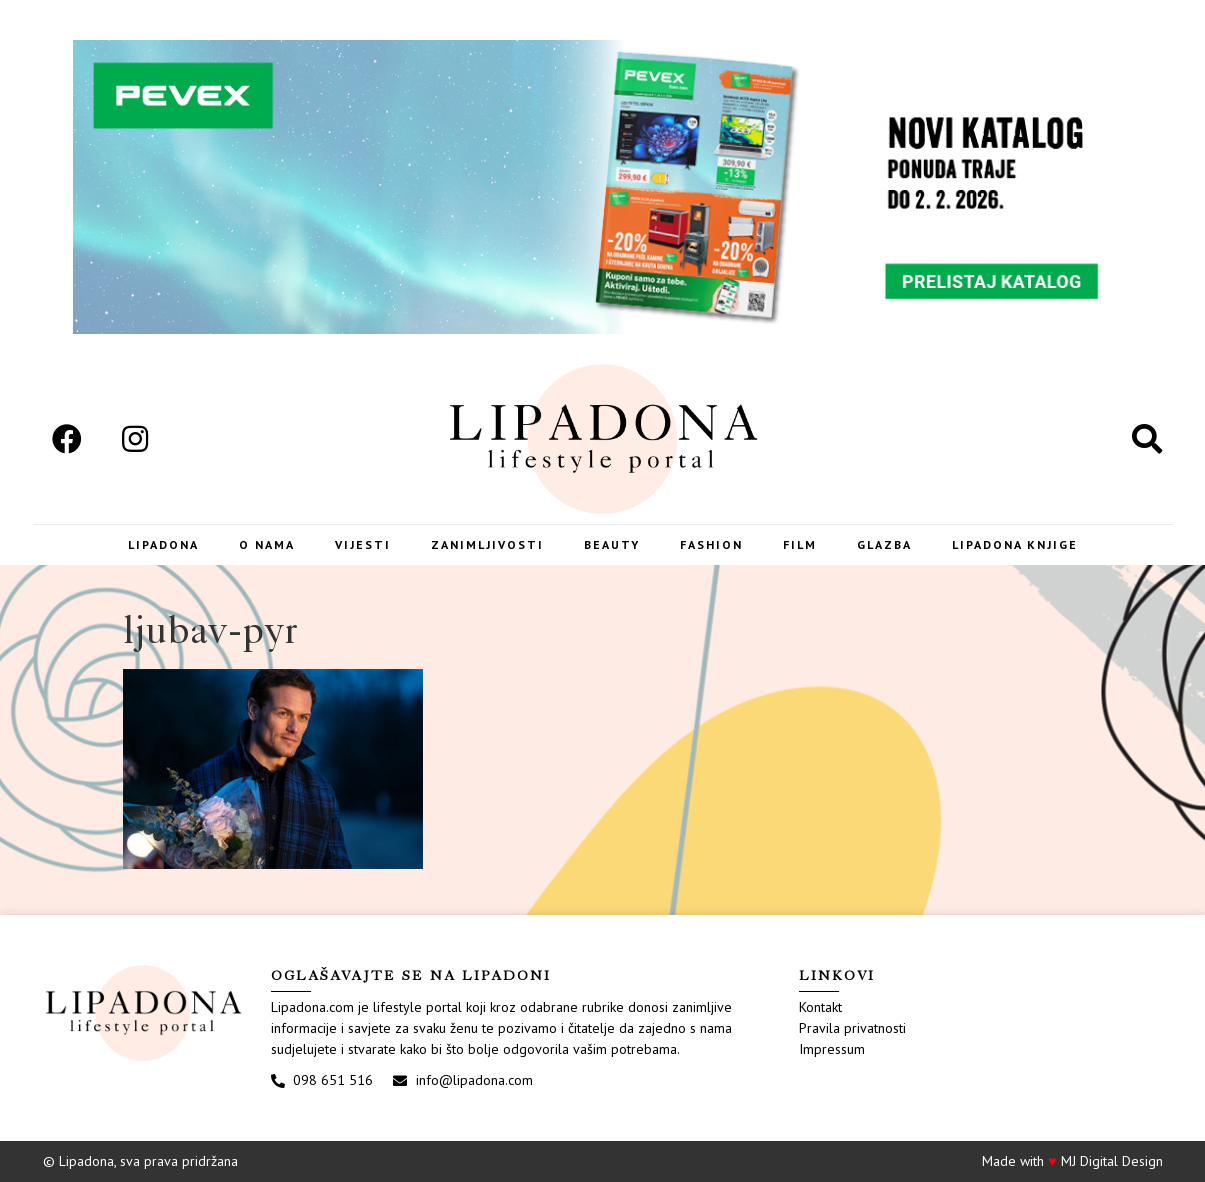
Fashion (711, 544)
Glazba (884, 544)
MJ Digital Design (1112, 1161)
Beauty (612, 544)
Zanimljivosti (487, 544)
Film (800, 544)
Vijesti (363, 544)
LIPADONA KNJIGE (1015, 544)
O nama (267, 544)
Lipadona (163, 544)
